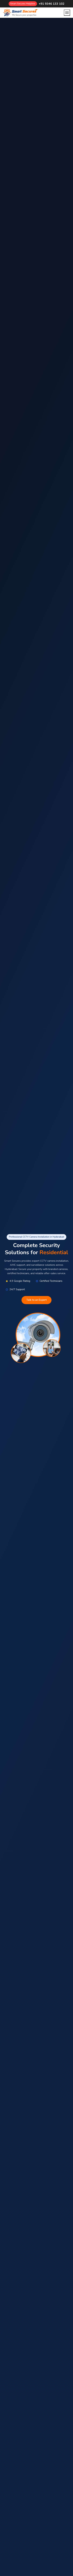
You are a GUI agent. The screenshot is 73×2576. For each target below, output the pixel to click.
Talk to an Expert (36, 1300)
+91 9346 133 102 (51, 4)
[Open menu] (67, 13)
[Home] (20, 13)
